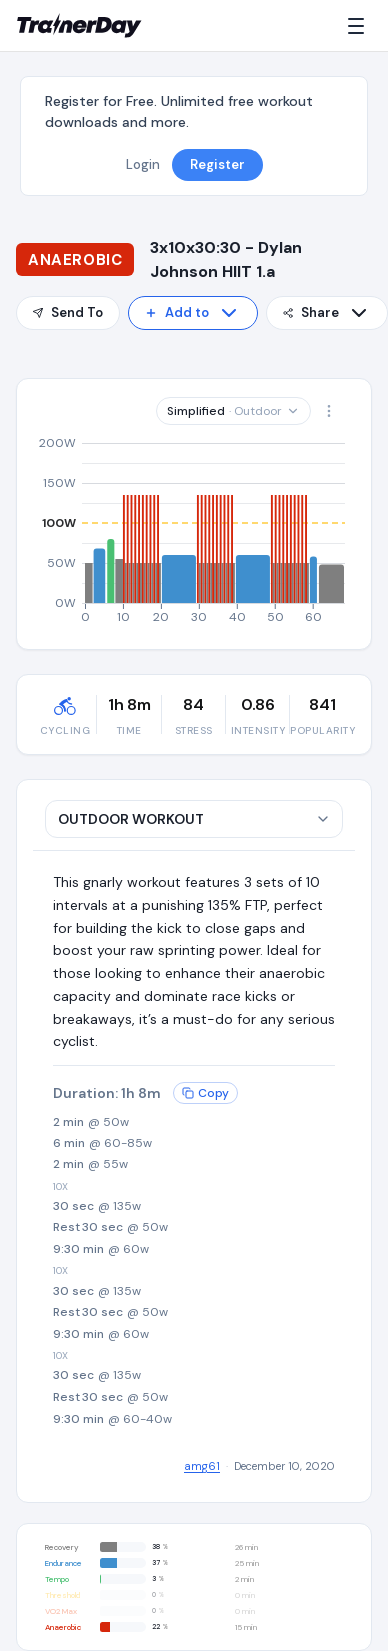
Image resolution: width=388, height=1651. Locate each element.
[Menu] (360, 26)
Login (143, 164)
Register (217, 164)
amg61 (202, 1466)
